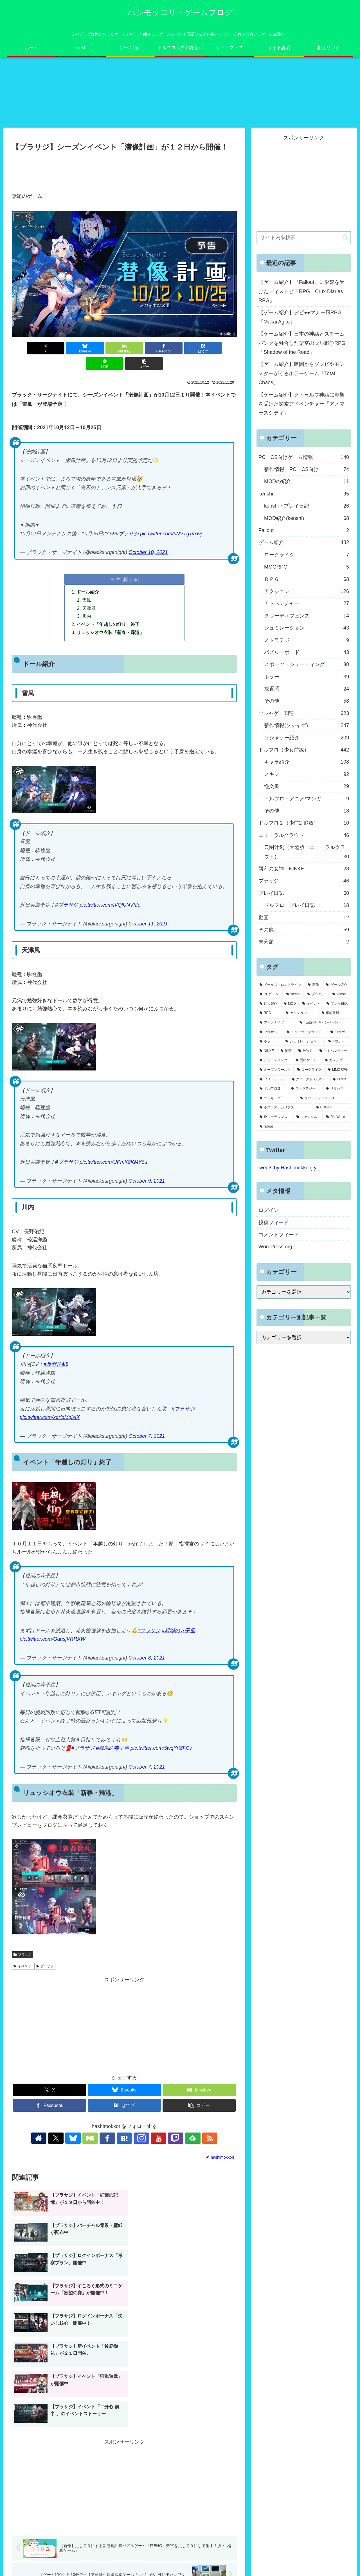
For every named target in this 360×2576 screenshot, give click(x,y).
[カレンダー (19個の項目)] (336, 1060)
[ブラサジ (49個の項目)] (270, 1032)
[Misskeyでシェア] (105, 348)
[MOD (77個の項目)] (290, 1004)
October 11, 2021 (148, 924)
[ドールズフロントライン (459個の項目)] (280, 985)
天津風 (89, 608)
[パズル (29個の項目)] (338, 1042)
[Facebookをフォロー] (111, 2139)
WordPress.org (275, 1247)
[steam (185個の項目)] (294, 994)
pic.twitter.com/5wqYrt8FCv (161, 1749)
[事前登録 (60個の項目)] (334, 1013)
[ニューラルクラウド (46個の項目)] (305, 1032)
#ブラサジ (127, 534)
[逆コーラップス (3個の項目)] (275, 1117)
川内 (86, 616)
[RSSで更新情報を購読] (189, 2139)
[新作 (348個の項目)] (313, 985)
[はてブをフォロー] (124, 2139)
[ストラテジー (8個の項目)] (305, 1089)
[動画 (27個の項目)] (286, 1051)
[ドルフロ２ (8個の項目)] (272, 1089)
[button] (124, 363)
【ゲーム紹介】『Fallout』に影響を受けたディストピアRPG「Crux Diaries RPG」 (301, 292)
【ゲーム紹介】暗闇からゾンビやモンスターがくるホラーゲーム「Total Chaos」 (301, 374)
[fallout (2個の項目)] (303, 1126)
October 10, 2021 (148, 552)
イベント (22, 1967)
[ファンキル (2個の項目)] (308, 1117)
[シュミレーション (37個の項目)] (304, 1042)
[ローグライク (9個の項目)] (310, 1070)
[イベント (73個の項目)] (311, 1004)
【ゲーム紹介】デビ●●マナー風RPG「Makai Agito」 (299, 317)
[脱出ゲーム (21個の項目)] (307, 1060)
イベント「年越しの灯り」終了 (108, 624)
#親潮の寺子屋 (178, 1631)
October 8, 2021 (147, 1659)
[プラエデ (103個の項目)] (317, 994)
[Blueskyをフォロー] (85, 2139)
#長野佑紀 (55, 1365)
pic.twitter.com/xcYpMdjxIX (50, 1418)
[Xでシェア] (30, 348)
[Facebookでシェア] (143, 348)
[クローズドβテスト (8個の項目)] (309, 1079)
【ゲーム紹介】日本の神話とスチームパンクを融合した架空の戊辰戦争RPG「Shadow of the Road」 (301, 343)
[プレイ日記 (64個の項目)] (337, 1004)
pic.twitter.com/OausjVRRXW (52, 1640)
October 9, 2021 (147, 1182)
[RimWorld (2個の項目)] (337, 1117)
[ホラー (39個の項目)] (269, 1042)
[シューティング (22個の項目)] (274, 1060)
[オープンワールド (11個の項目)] (275, 1070)
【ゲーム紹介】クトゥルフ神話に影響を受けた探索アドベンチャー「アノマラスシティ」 (301, 404)
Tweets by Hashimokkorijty (286, 1168)
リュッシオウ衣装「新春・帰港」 (110, 633)
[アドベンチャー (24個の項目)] (333, 1051)
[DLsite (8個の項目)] (340, 1079)
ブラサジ (23, 1955)
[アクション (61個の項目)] (300, 1013)
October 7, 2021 (147, 1437)
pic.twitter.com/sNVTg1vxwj (171, 534)
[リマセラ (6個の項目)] (336, 1089)
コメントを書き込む (124, 2503)
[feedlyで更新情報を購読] (176, 2139)
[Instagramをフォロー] (137, 2139)
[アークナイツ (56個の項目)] (276, 1023)
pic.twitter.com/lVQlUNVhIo (110, 906)
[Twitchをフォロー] (163, 2139)
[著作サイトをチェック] (59, 2139)
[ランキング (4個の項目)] (276, 1098)
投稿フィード (273, 1223)
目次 (115, 579)
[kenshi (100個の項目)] (340, 994)
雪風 (86, 600)
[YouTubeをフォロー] (150, 2139)
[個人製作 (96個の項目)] (268, 1004)
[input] (303, 238)
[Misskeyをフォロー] (98, 2139)
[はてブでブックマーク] (181, 348)
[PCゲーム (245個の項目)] (270, 994)
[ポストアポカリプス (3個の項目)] (284, 1108)
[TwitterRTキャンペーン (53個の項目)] (323, 1023)
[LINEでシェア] (219, 348)
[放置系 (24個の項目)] (306, 1051)
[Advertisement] (124, 169)
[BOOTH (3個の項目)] (332, 1108)
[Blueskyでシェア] (68, 348)
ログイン (268, 1210)
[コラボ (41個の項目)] (339, 1032)
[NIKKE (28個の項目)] (267, 1051)
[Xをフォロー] (72, 2139)
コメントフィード (278, 1235)
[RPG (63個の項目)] (269, 1013)
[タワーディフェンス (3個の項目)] (324, 1098)
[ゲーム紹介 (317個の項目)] (336, 985)
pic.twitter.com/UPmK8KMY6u (113, 1163)
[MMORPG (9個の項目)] (337, 1070)
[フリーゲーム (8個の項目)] (272, 1079)
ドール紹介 (88, 592)
